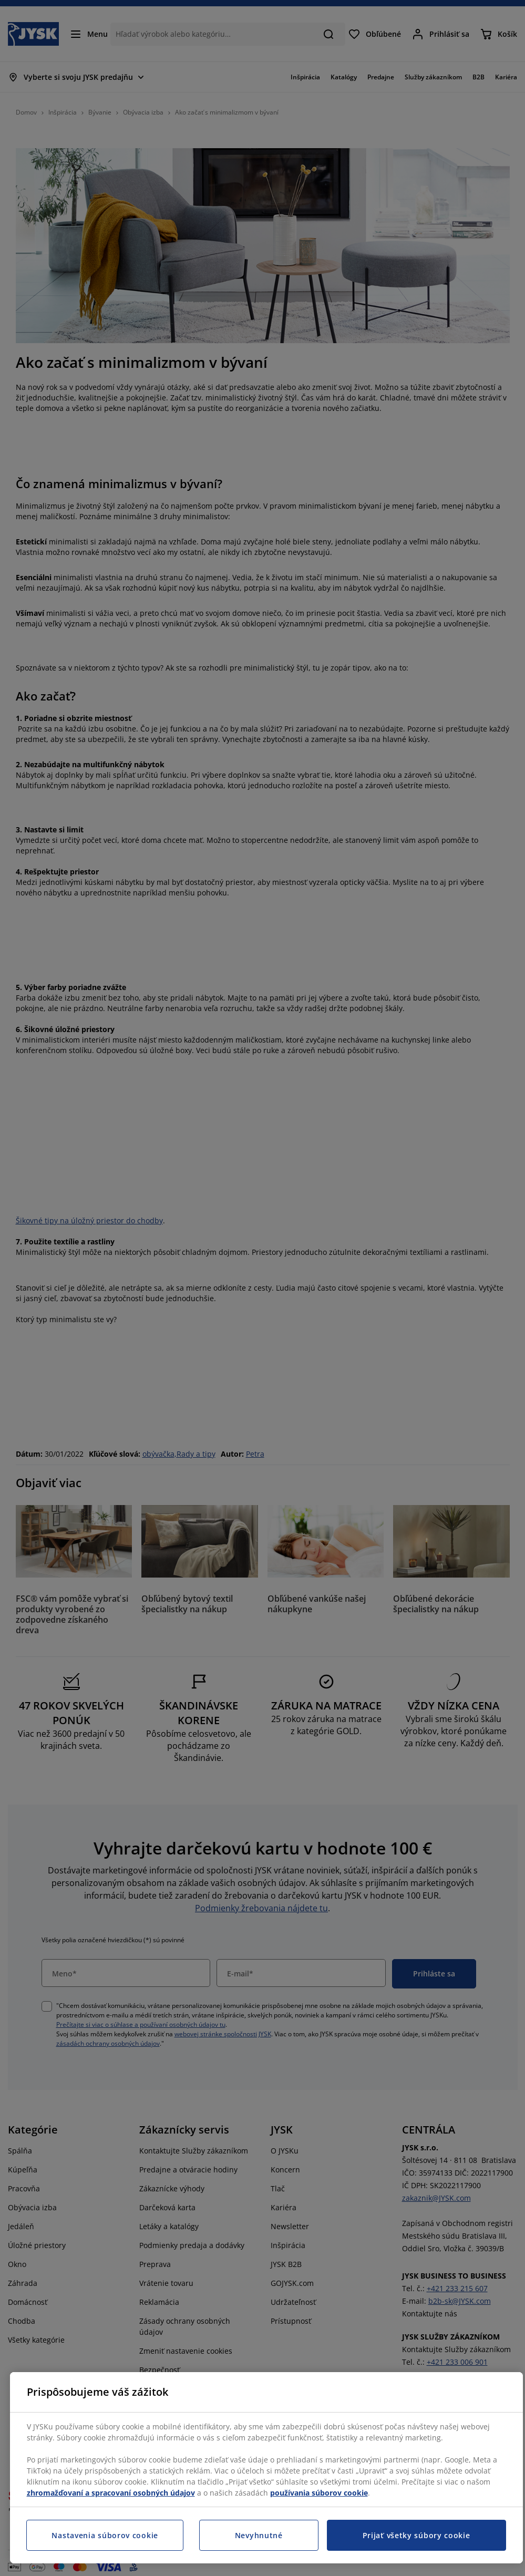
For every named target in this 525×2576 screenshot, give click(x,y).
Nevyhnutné (259, 2535)
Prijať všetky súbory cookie (416, 2535)
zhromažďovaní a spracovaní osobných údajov (111, 2493)
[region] (266, 2467)
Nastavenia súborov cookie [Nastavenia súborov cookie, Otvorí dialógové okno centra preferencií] (105, 2535)
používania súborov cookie (319, 2493)
